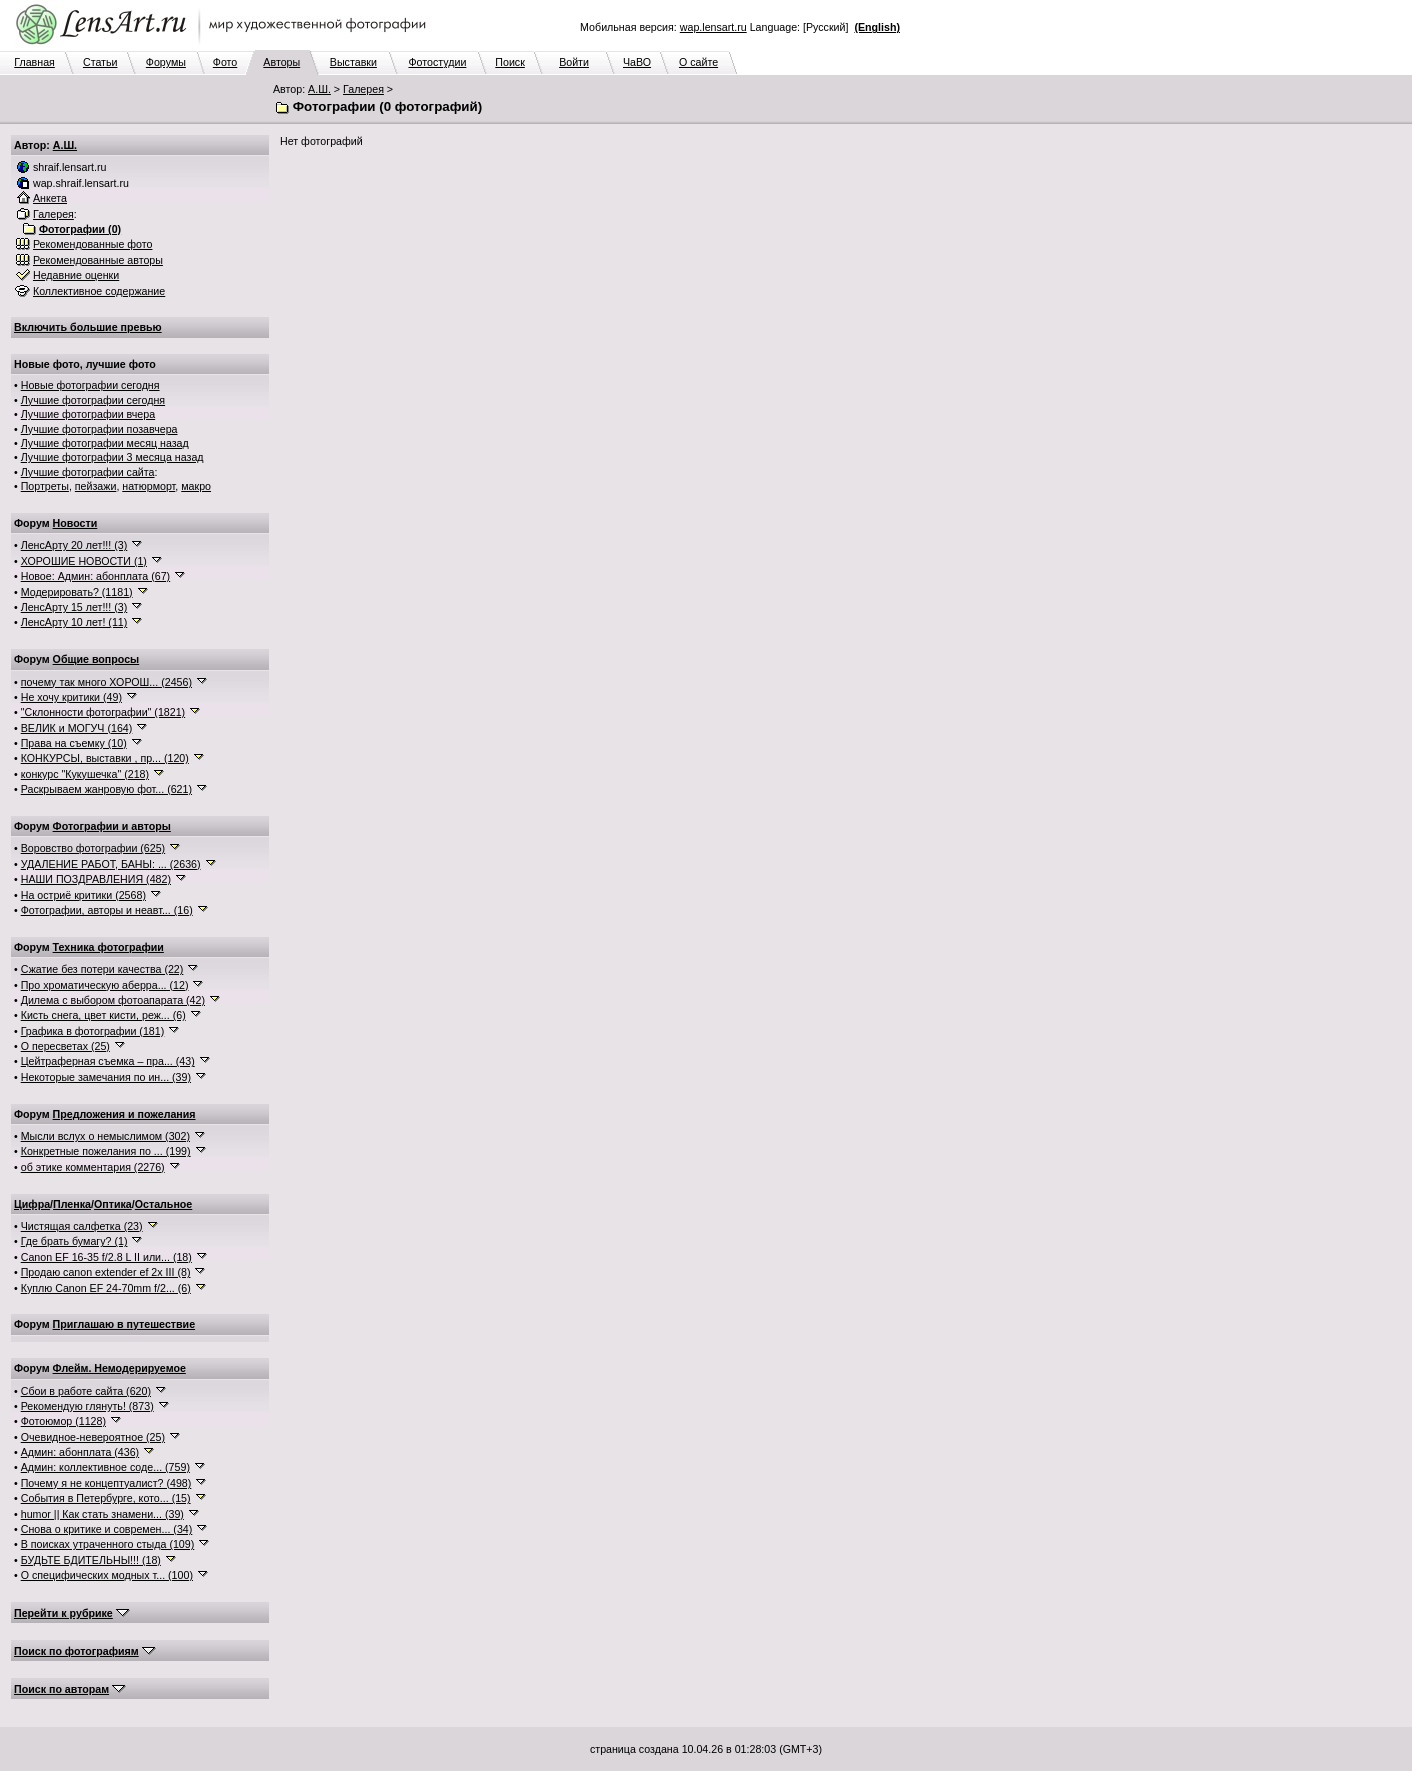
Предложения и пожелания (124, 1114)
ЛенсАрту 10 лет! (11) (74, 622)
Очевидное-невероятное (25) (93, 1437)
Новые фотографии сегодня (90, 385)
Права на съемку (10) (74, 743)
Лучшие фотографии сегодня (93, 400)
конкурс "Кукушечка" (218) (85, 774)
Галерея (363, 89)
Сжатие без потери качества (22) (102, 969)
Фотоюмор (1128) (63, 1421)
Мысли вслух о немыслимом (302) (105, 1136)
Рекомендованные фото (93, 244)
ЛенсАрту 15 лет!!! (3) (74, 607)
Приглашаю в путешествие (124, 1324)
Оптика (113, 1204)
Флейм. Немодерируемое (119, 1368)
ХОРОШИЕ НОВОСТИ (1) (84, 561)
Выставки (353, 62)
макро (196, 486)
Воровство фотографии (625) (93, 848)
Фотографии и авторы (112, 826)
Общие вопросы (96, 659)
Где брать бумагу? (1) (74, 1241)
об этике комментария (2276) (93, 1167)
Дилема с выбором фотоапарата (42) (113, 1000)
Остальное (164, 1204)
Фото (225, 62)
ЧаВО (637, 62)
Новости (75, 523)
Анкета (50, 198)
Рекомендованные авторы (98, 260)
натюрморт (148, 486)
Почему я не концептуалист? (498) (106, 1483)
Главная (34, 62)
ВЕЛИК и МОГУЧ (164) (77, 728)
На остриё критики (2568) (83, 895)
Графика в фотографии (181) (93, 1031)
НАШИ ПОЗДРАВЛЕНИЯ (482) (96, 879)
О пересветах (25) (65, 1046)
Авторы (281, 62)
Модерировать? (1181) (77, 592)
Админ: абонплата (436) (80, 1452)
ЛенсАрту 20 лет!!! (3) (74, 545)
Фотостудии (437, 62)
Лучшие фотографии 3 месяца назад (112, 457)
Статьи (100, 62)
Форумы (166, 62)
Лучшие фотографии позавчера (99, 429)
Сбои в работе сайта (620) (86, 1391)
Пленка (72, 1204)
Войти (574, 62)
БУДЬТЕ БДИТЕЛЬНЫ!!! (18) (91, 1560)
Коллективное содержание (99, 291)
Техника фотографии (108, 947)
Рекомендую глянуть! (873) (87, 1406)
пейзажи (96, 486)
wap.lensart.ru (713, 27)
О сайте (698, 62)
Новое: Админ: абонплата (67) (95, 576)
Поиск (510, 62)
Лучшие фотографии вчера (88, 414)
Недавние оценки (76, 275)
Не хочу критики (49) (71, 697)
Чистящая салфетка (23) (82, 1226)
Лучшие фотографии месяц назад (105, 443)
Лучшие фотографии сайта (88, 472)
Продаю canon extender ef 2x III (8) (106, 1272)
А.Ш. (319, 89)
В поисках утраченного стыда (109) (108, 1544)
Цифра (32, 1204)
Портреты (45, 486)
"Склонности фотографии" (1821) (103, 712)
